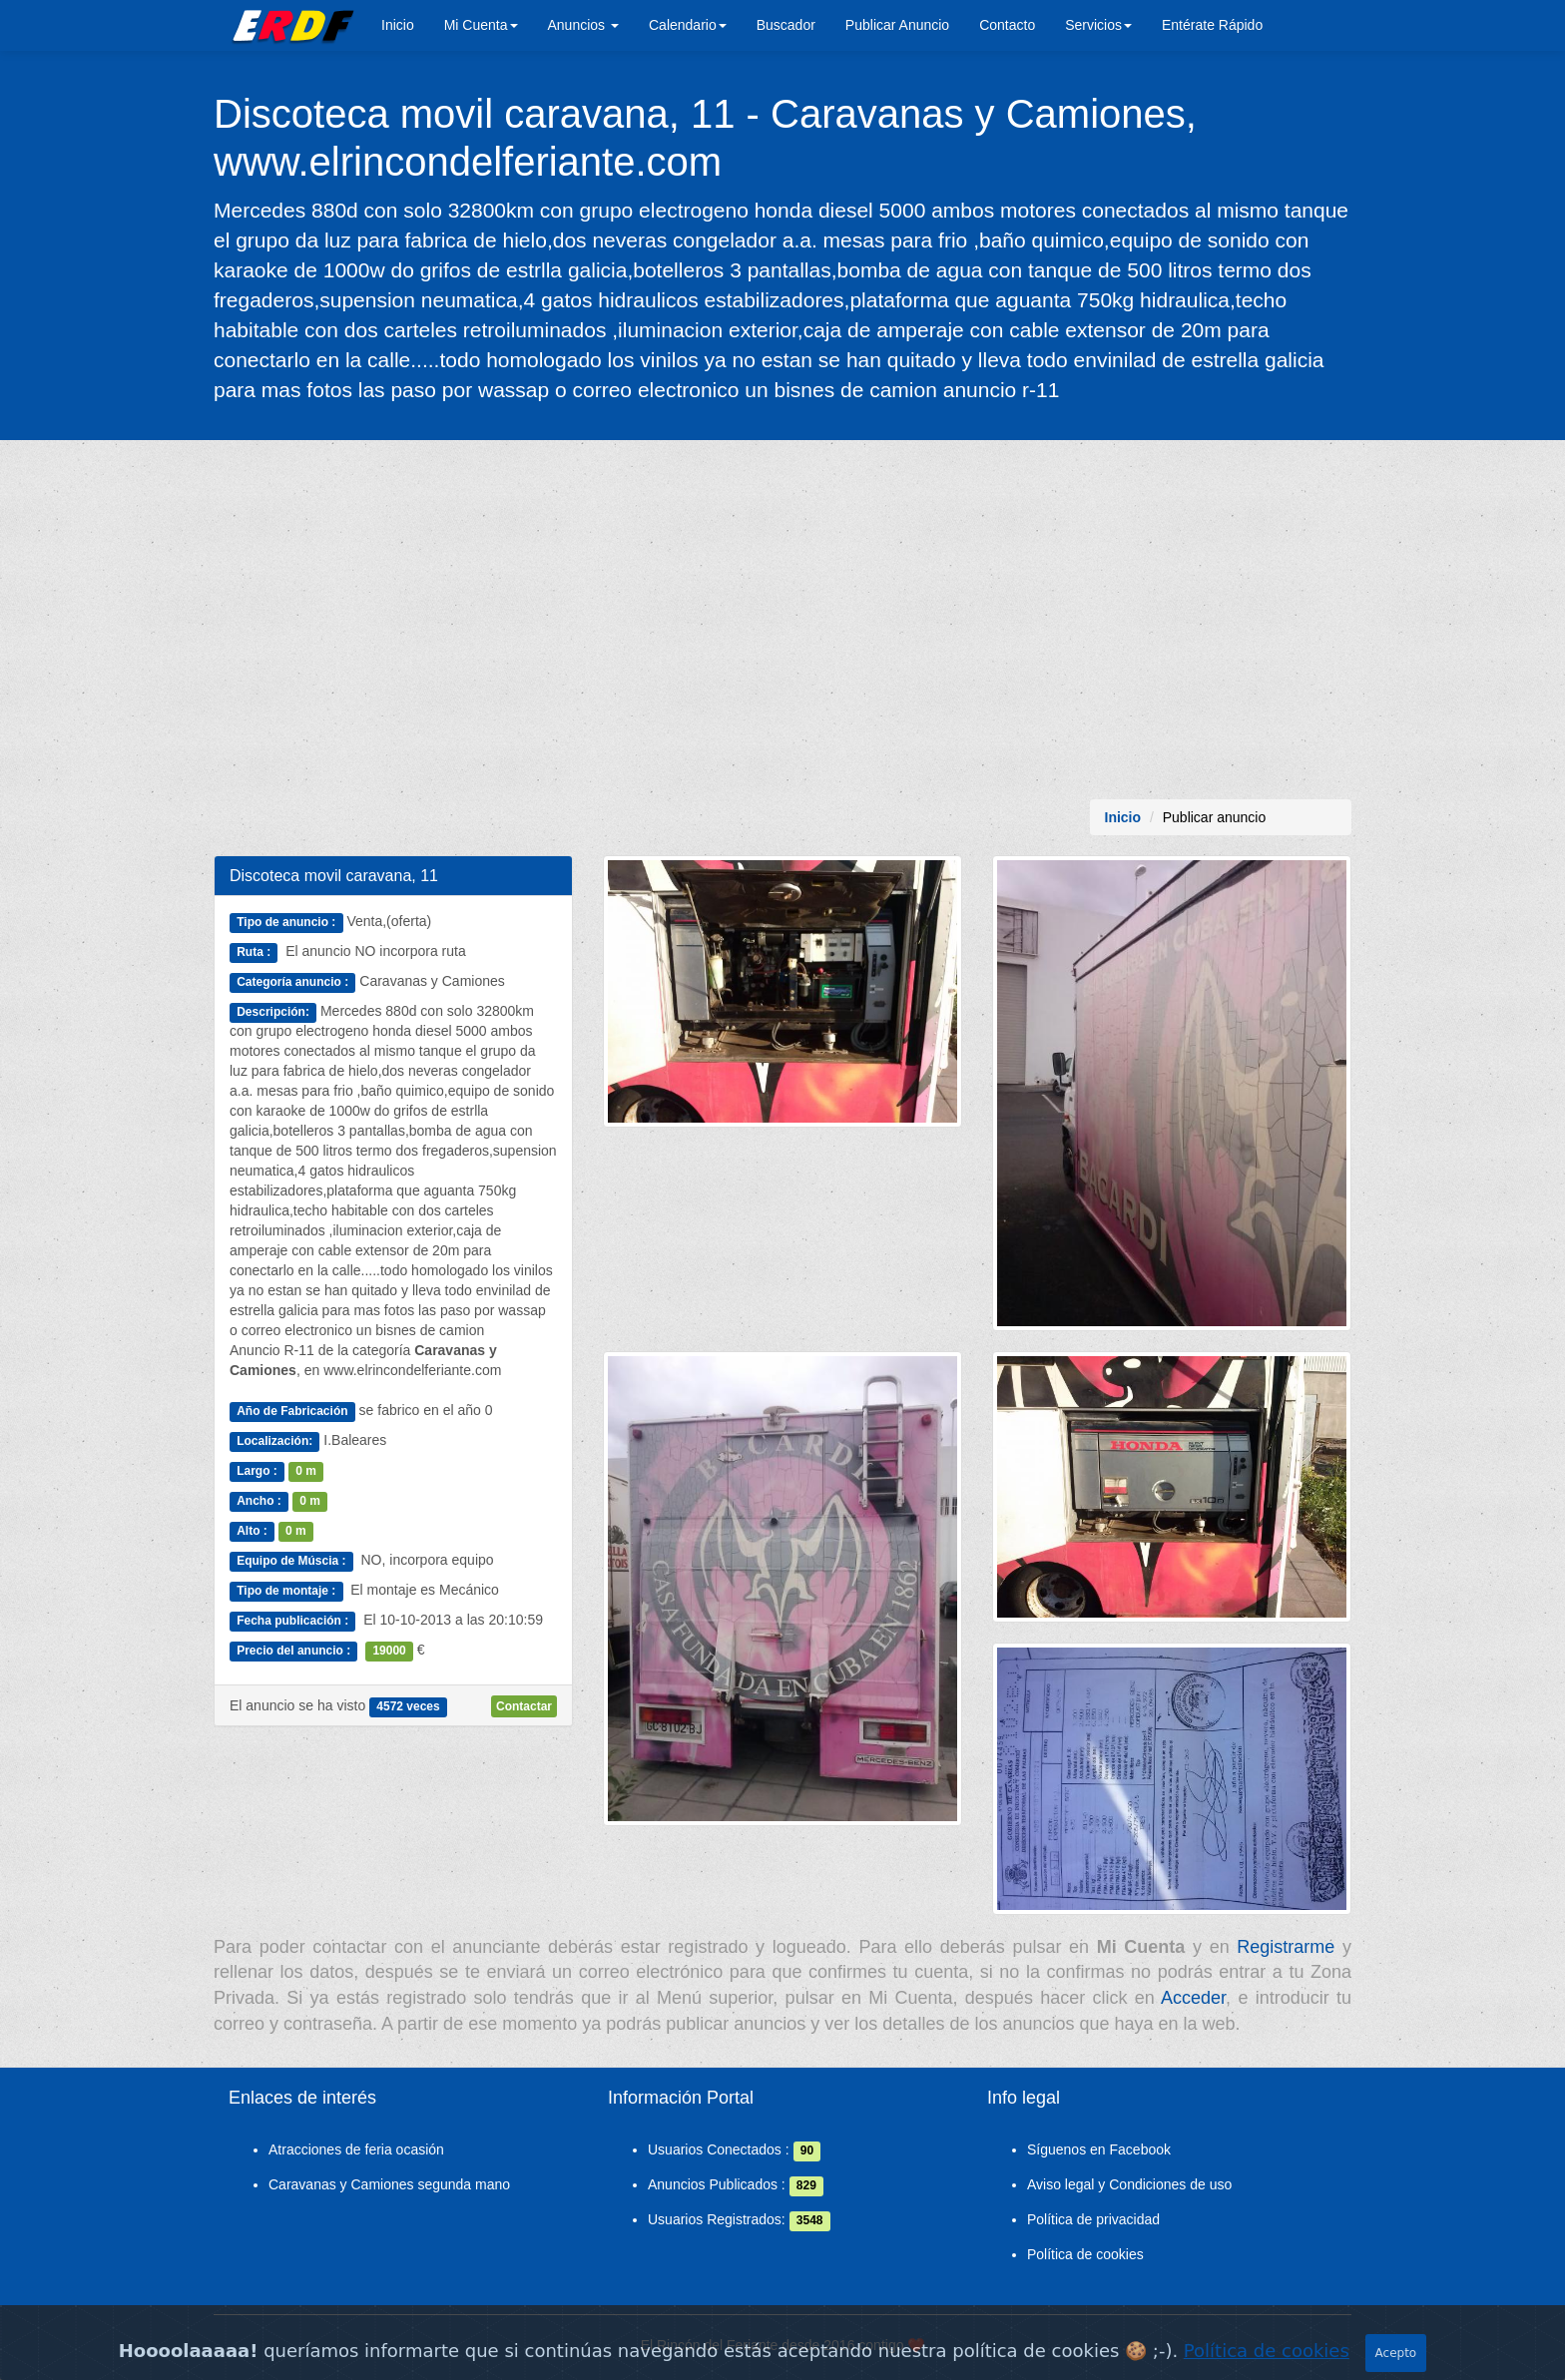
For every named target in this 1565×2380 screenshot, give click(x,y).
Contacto (1007, 25)
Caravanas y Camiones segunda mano (389, 2184)
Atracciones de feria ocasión (356, 2149)
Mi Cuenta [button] (481, 25)
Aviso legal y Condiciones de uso (1129, 2184)
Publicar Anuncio (897, 25)
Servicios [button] (1098, 25)
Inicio (397, 25)
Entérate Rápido (1212, 25)
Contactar (524, 1706)
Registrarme (1285, 1947)
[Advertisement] (782, 619)
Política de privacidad (1093, 2219)
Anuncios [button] (583, 25)
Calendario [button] (688, 25)
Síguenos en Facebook (1099, 2149)
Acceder (1193, 1998)
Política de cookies (1085, 2254)
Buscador (786, 25)
